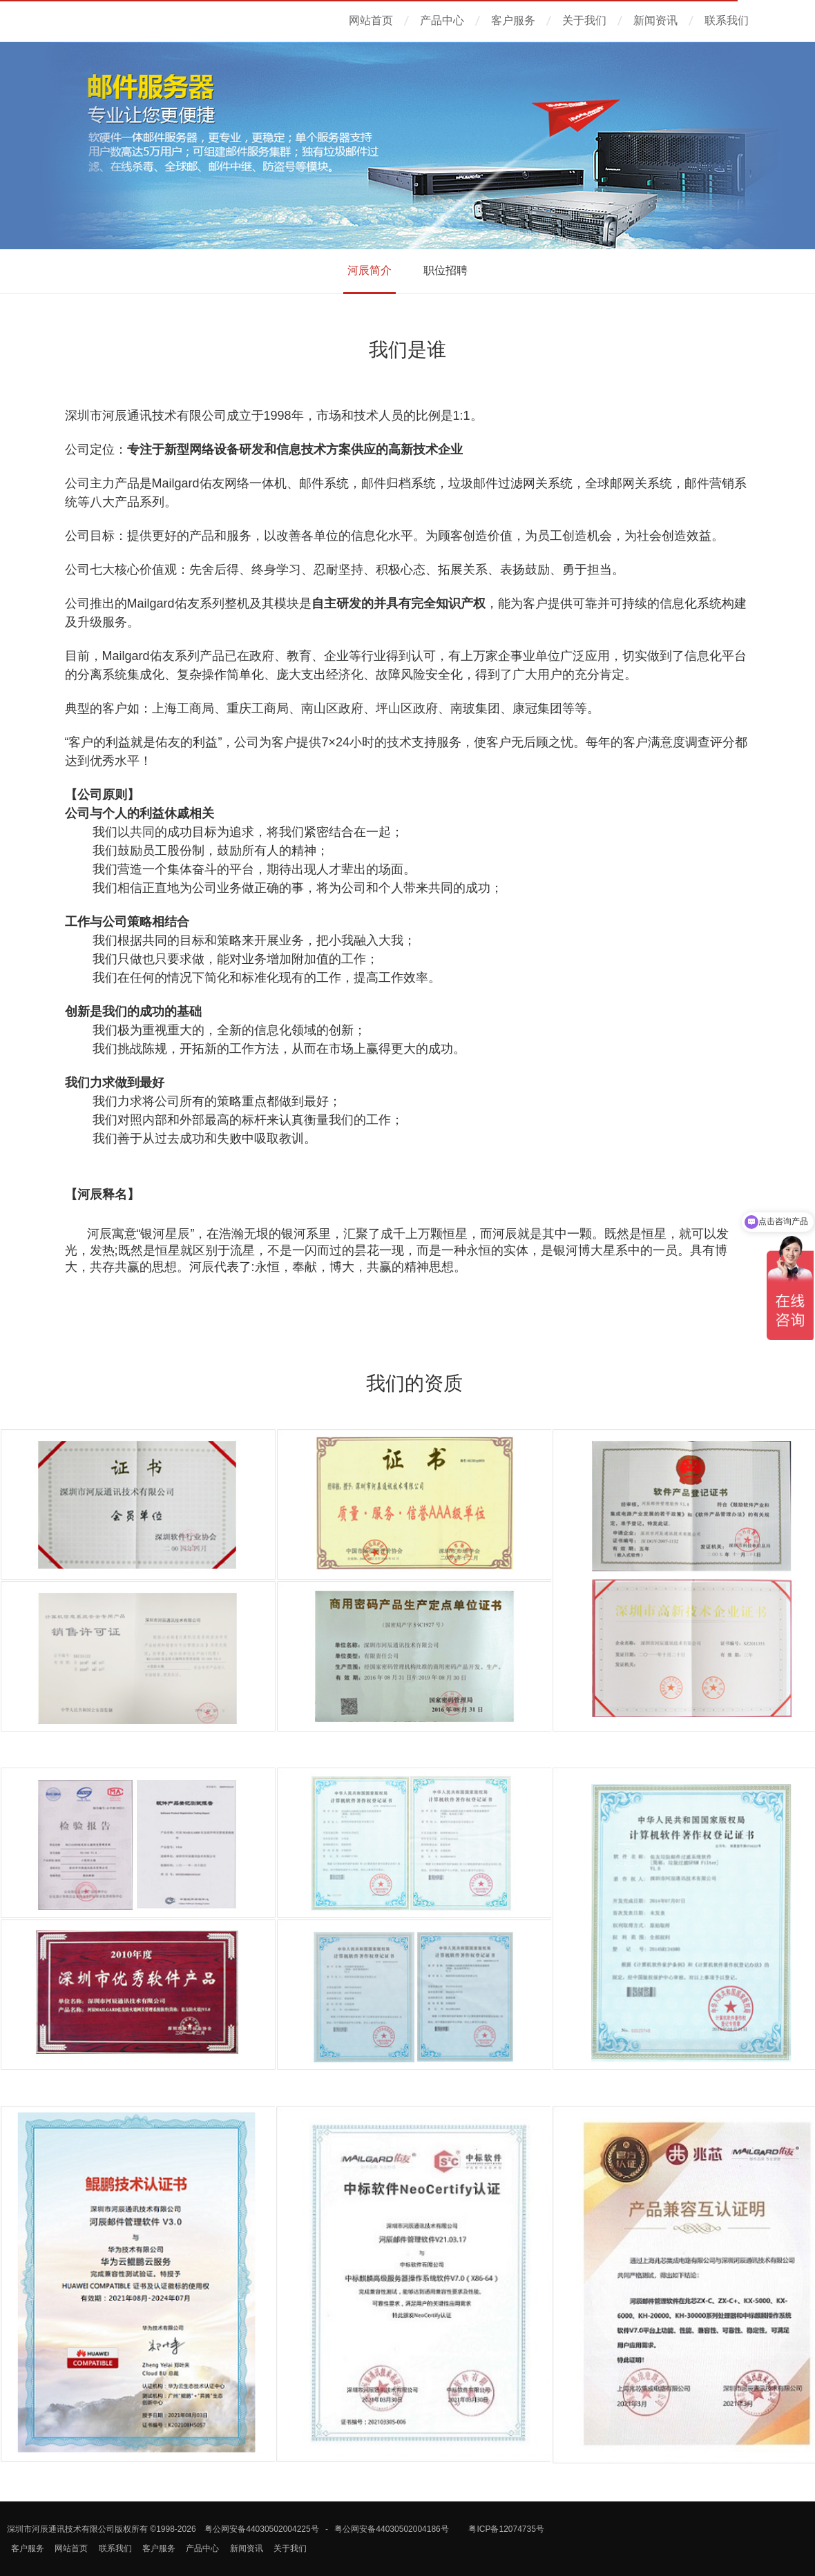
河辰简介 (369, 270)
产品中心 (442, 20)
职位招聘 (445, 270)
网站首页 (371, 20)
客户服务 (513, 20)
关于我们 (584, 20)
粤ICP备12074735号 (506, 2529)
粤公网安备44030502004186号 (391, 2529)
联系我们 (726, 20)
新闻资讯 (655, 20)
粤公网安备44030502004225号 (261, 2529)
